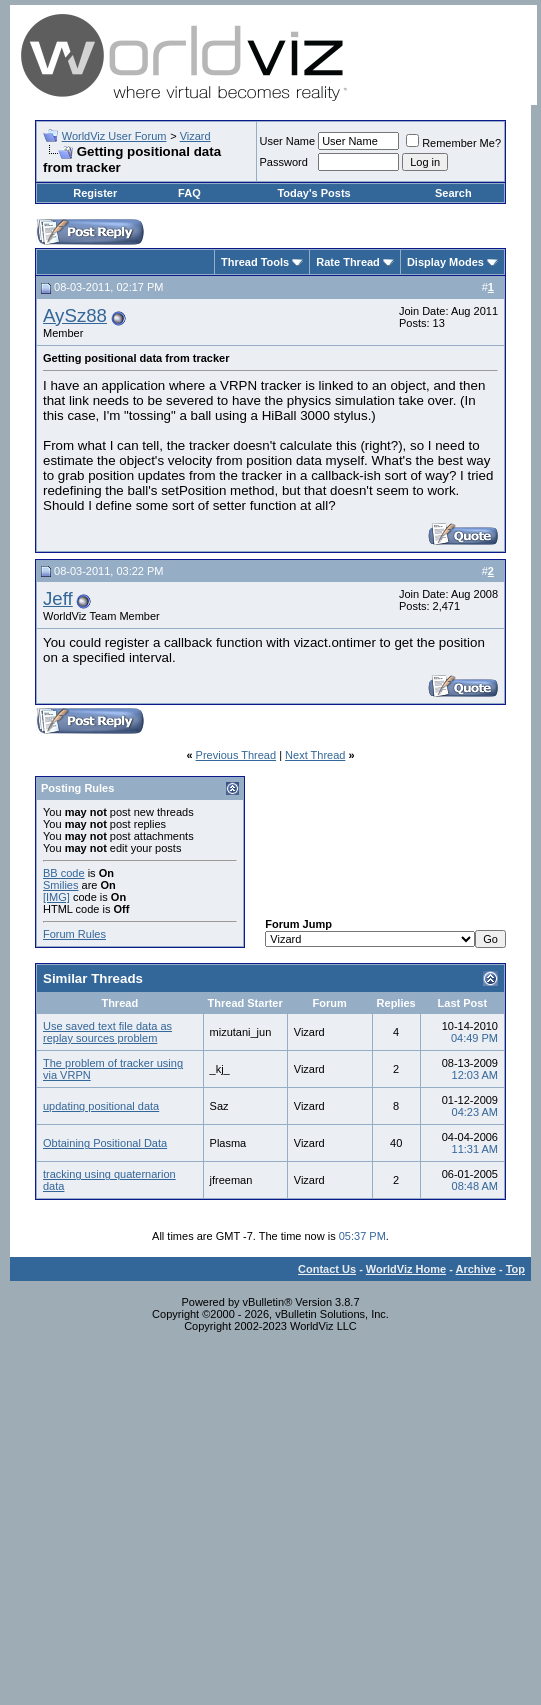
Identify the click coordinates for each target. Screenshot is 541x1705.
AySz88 (75, 315)
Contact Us (327, 1269)
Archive (476, 1269)
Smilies (60, 885)
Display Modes (445, 262)
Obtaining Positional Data (105, 1143)
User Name (288, 141)
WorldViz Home (406, 1269)
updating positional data (101, 1106)
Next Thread (315, 755)
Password (284, 162)
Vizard (195, 136)
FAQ (189, 193)
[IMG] (56, 897)
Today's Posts (313, 193)
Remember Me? (453, 143)
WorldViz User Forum (114, 136)
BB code (64, 873)
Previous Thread (236, 755)
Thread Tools (255, 262)
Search (453, 193)
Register (95, 193)
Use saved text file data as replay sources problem (107, 1032)
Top (515, 1269)
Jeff (58, 598)
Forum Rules (74, 934)
